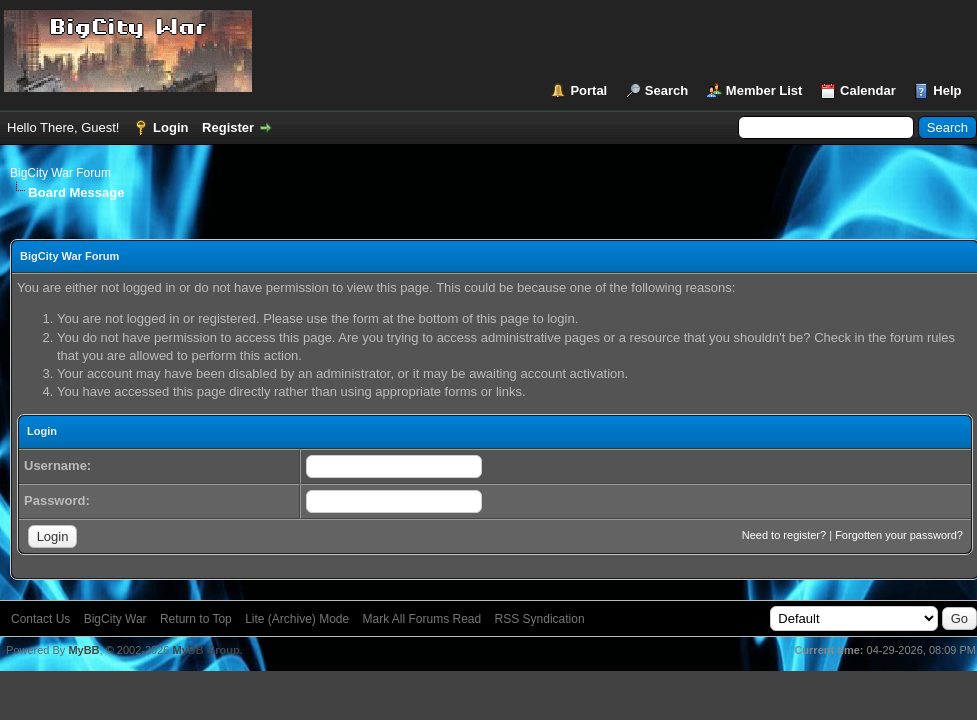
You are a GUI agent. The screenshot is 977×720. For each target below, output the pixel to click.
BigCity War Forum (60, 173)
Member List (764, 90)
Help (947, 90)
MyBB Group (205, 650)
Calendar (868, 90)
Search (666, 90)
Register (228, 127)
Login (170, 127)
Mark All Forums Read (422, 619)
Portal (588, 90)
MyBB (83, 650)
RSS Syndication (540, 619)
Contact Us (40, 619)
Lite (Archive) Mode (297, 619)
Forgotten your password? (899, 535)
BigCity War (115, 619)
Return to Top (196, 619)
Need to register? (784, 535)
